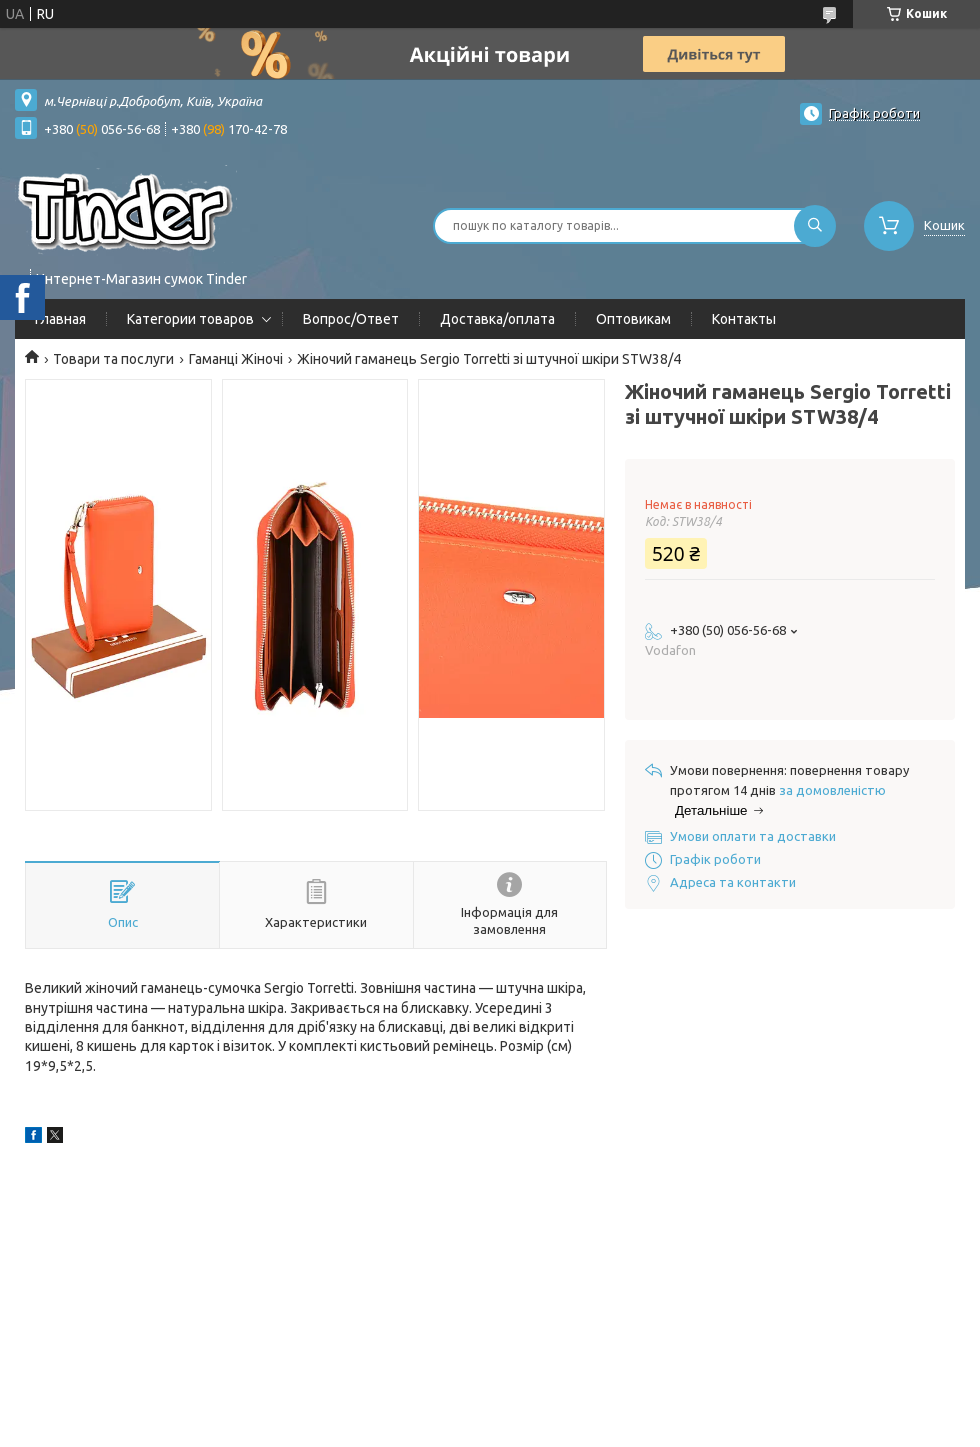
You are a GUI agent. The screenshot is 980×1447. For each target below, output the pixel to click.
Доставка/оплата (497, 319)
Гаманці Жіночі (236, 359)
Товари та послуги (113, 359)
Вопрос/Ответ (351, 319)
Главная (60, 319)
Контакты (744, 319)
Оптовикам (633, 319)
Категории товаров (190, 319)
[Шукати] (815, 226)
